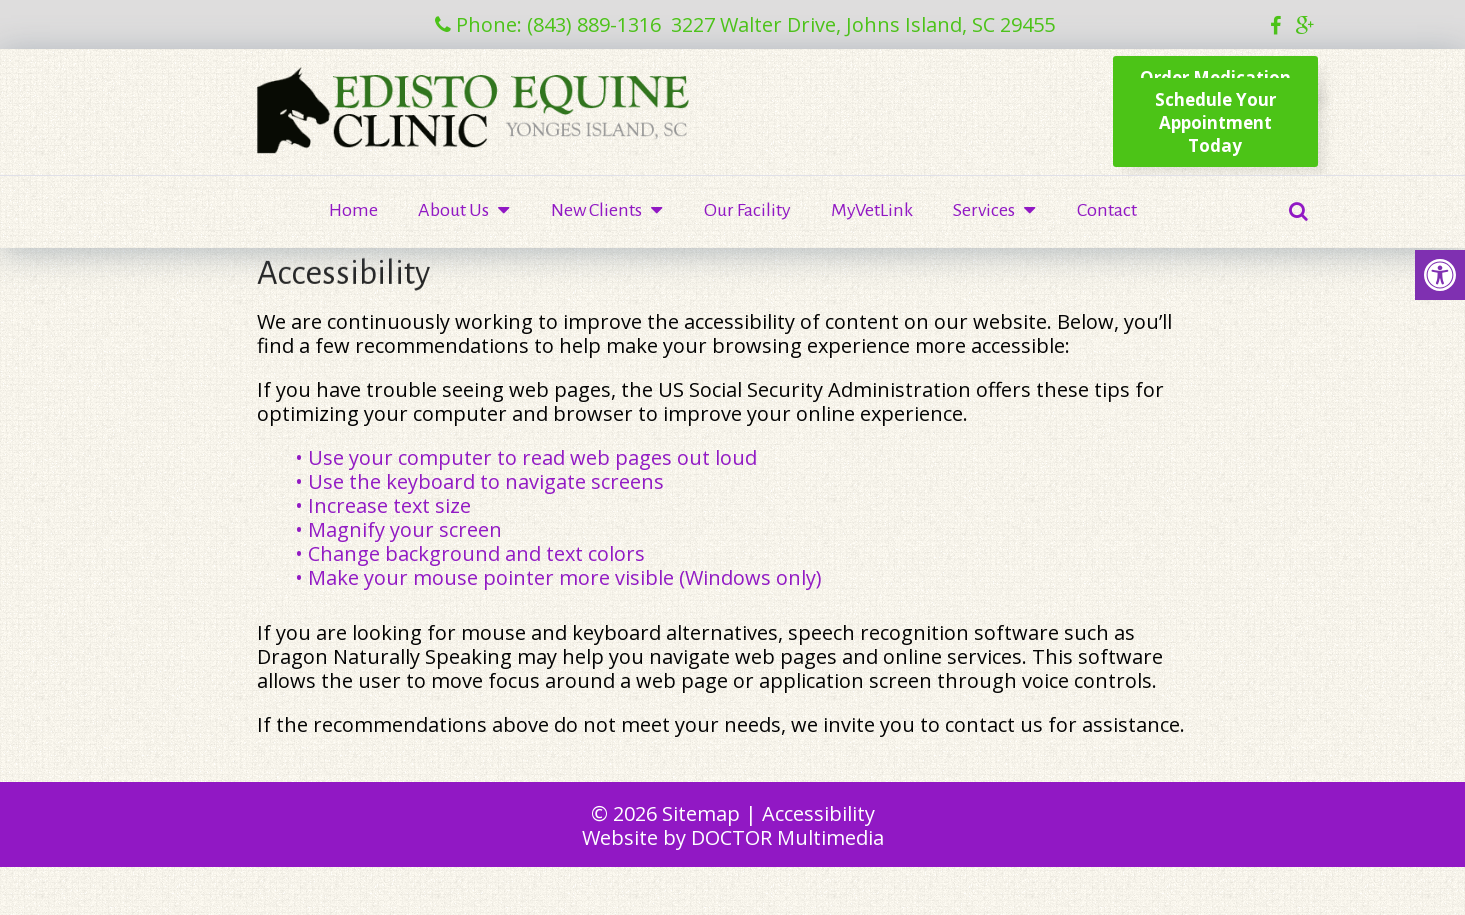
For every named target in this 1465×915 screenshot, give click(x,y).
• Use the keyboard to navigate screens (482, 481)
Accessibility (818, 813)
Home (353, 210)
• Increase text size (385, 505)
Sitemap (701, 813)
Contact (1107, 210)
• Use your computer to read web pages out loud (528, 457)
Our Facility (747, 210)
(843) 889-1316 (594, 24)
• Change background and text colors (472, 553)
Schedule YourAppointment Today (1215, 122)
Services (984, 210)
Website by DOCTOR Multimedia (733, 837)
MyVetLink (872, 210)
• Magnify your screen (401, 529)
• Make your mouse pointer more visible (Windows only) (558, 577)
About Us (453, 210)
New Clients (596, 210)
